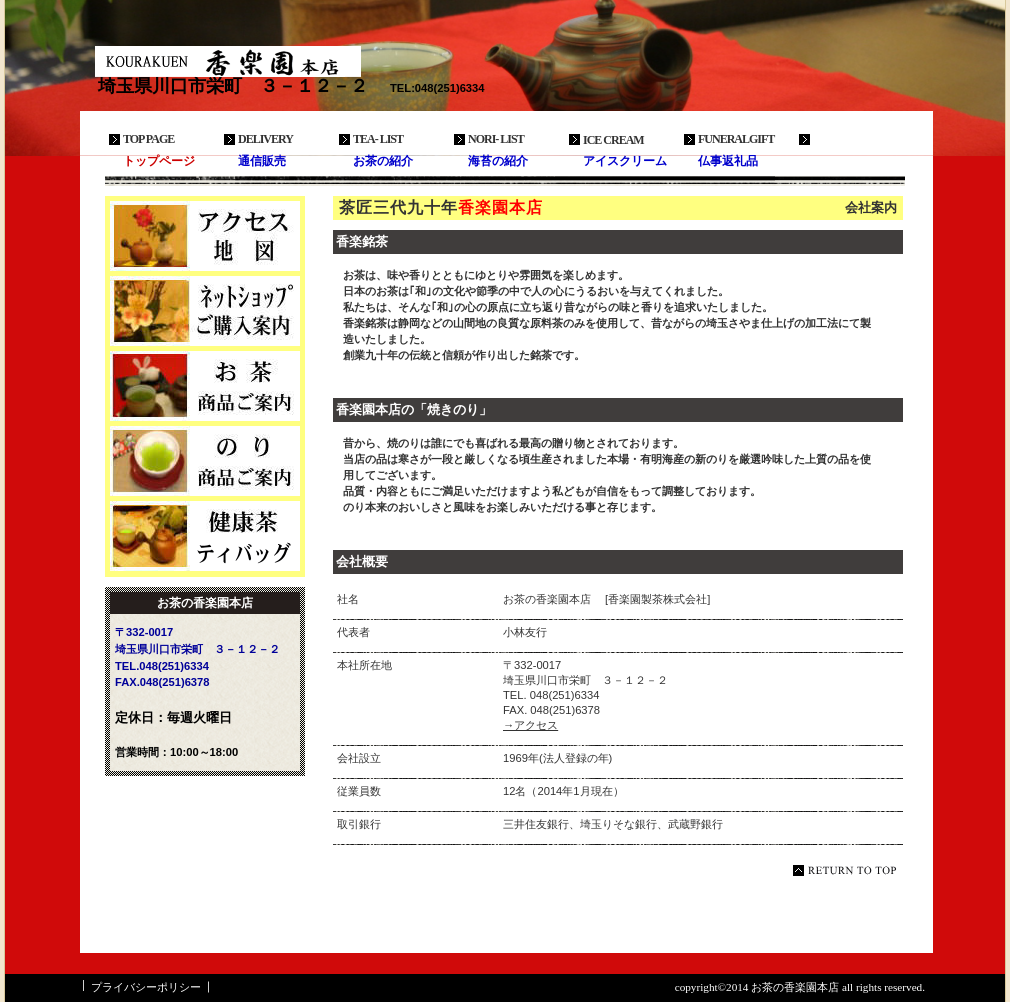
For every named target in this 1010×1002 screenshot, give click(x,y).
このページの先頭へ (848, 870)
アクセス (205, 236)
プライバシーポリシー (146, 987)
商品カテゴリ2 (205, 461)
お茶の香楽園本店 (245, 61)
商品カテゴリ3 (205, 536)
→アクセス (530, 725)
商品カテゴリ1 (205, 386)
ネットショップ (205, 311)
